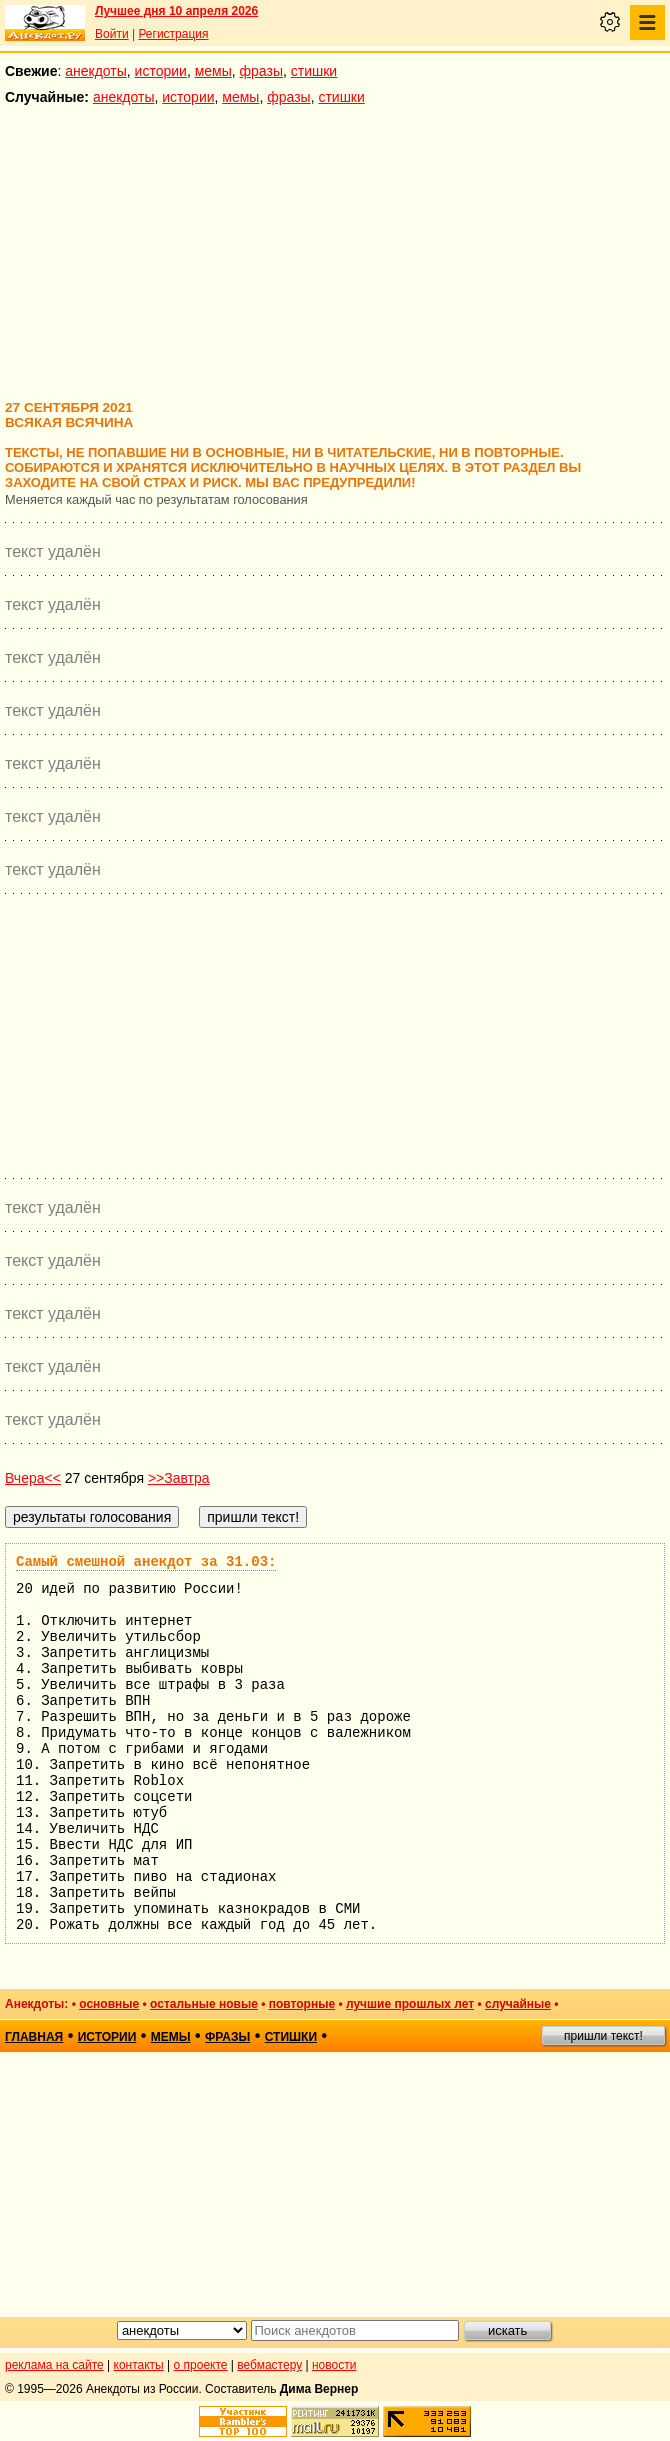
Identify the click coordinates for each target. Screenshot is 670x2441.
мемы (213, 71)
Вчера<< (33, 1478)
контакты (139, 2365)
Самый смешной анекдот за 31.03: (146, 1562)
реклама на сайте (54, 2365)
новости (334, 2365)
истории (161, 71)
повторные (302, 2004)
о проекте (201, 2365)
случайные (518, 2004)
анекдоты (96, 71)
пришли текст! (603, 2036)
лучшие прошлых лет (410, 2004)
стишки (314, 71)
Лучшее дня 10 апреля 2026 (176, 11)
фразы (261, 71)
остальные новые (204, 2004)
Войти (112, 34)
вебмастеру (269, 2365)
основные (109, 2004)
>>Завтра (179, 1478)
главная (34, 2037)
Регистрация (173, 34)
